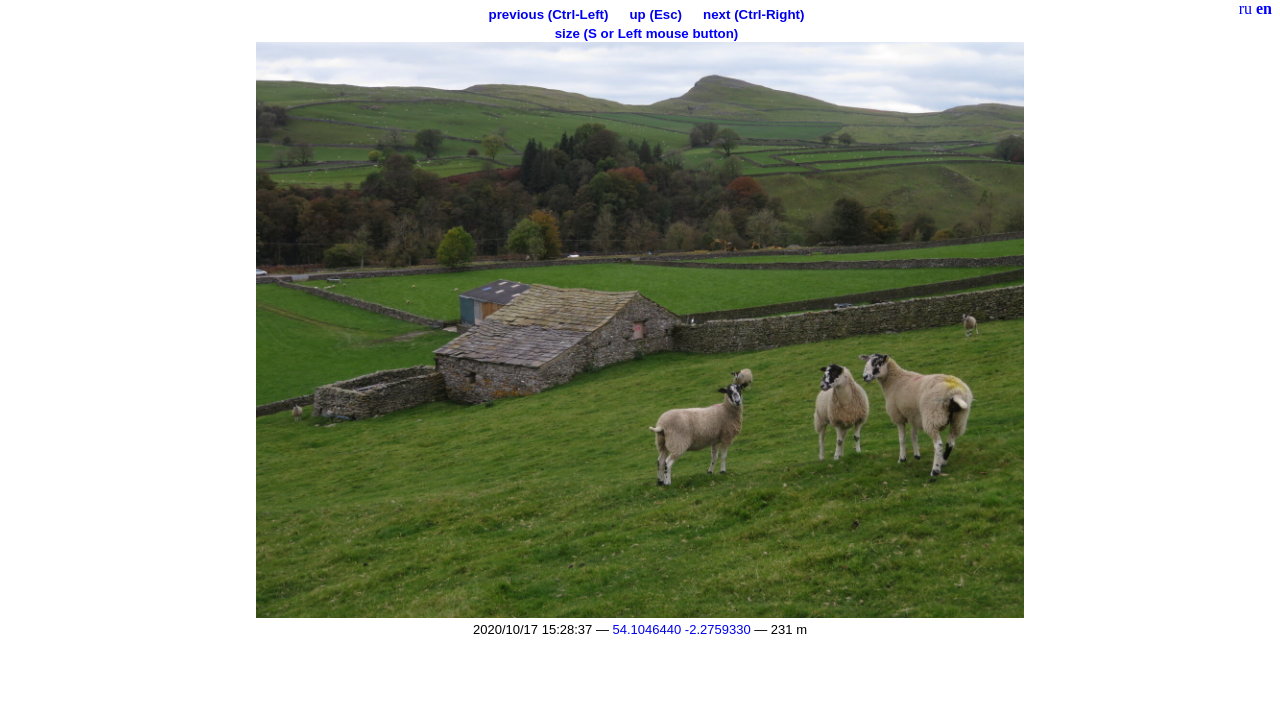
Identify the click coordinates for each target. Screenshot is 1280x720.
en (1264, 8)
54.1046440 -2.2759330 (682, 629)
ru (1245, 8)
